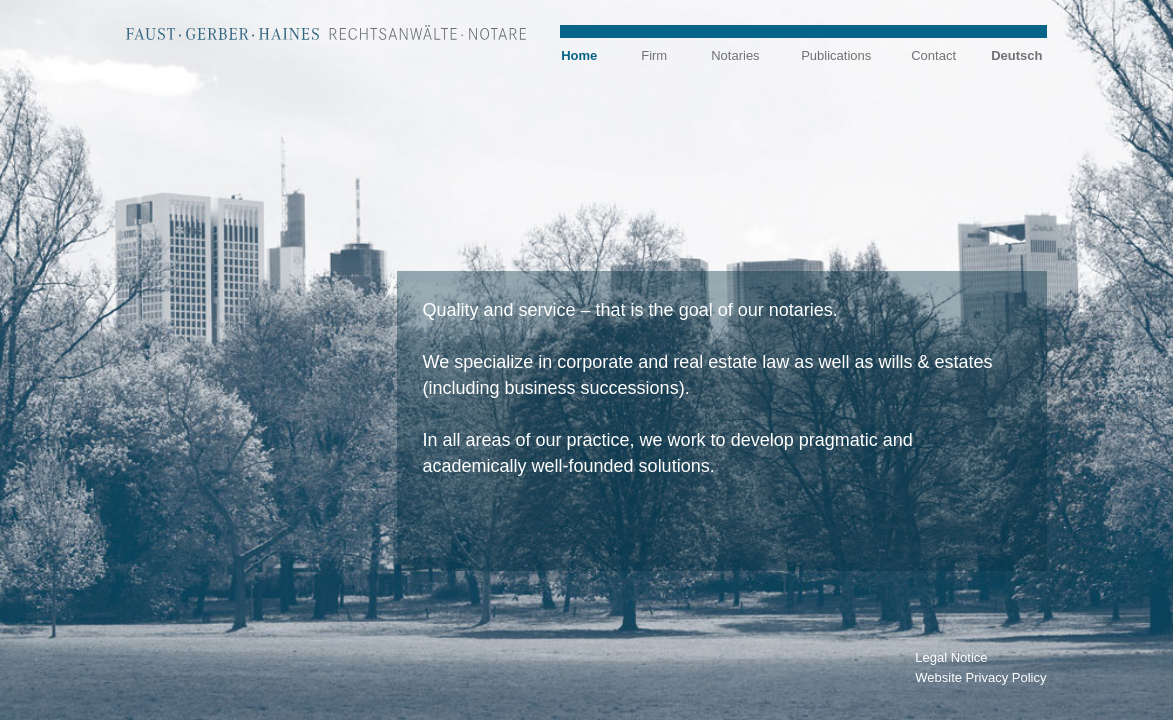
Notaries (735, 55)
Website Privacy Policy (980, 677)
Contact (933, 55)
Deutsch (1016, 55)
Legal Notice (951, 657)
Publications (836, 55)
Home (579, 55)
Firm (654, 55)
